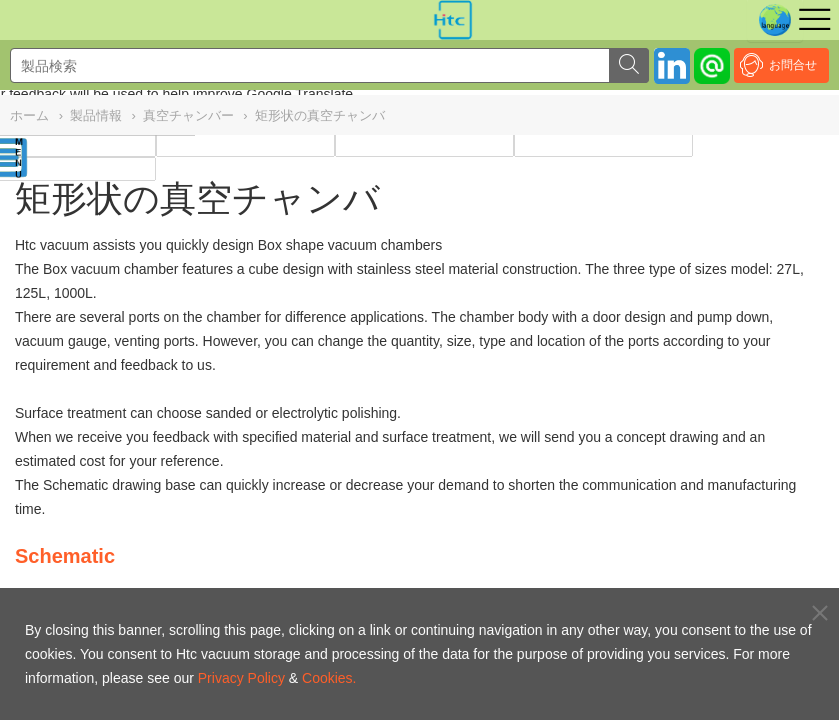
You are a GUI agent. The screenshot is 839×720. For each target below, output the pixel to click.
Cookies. (329, 678)
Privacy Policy (241, 678)
